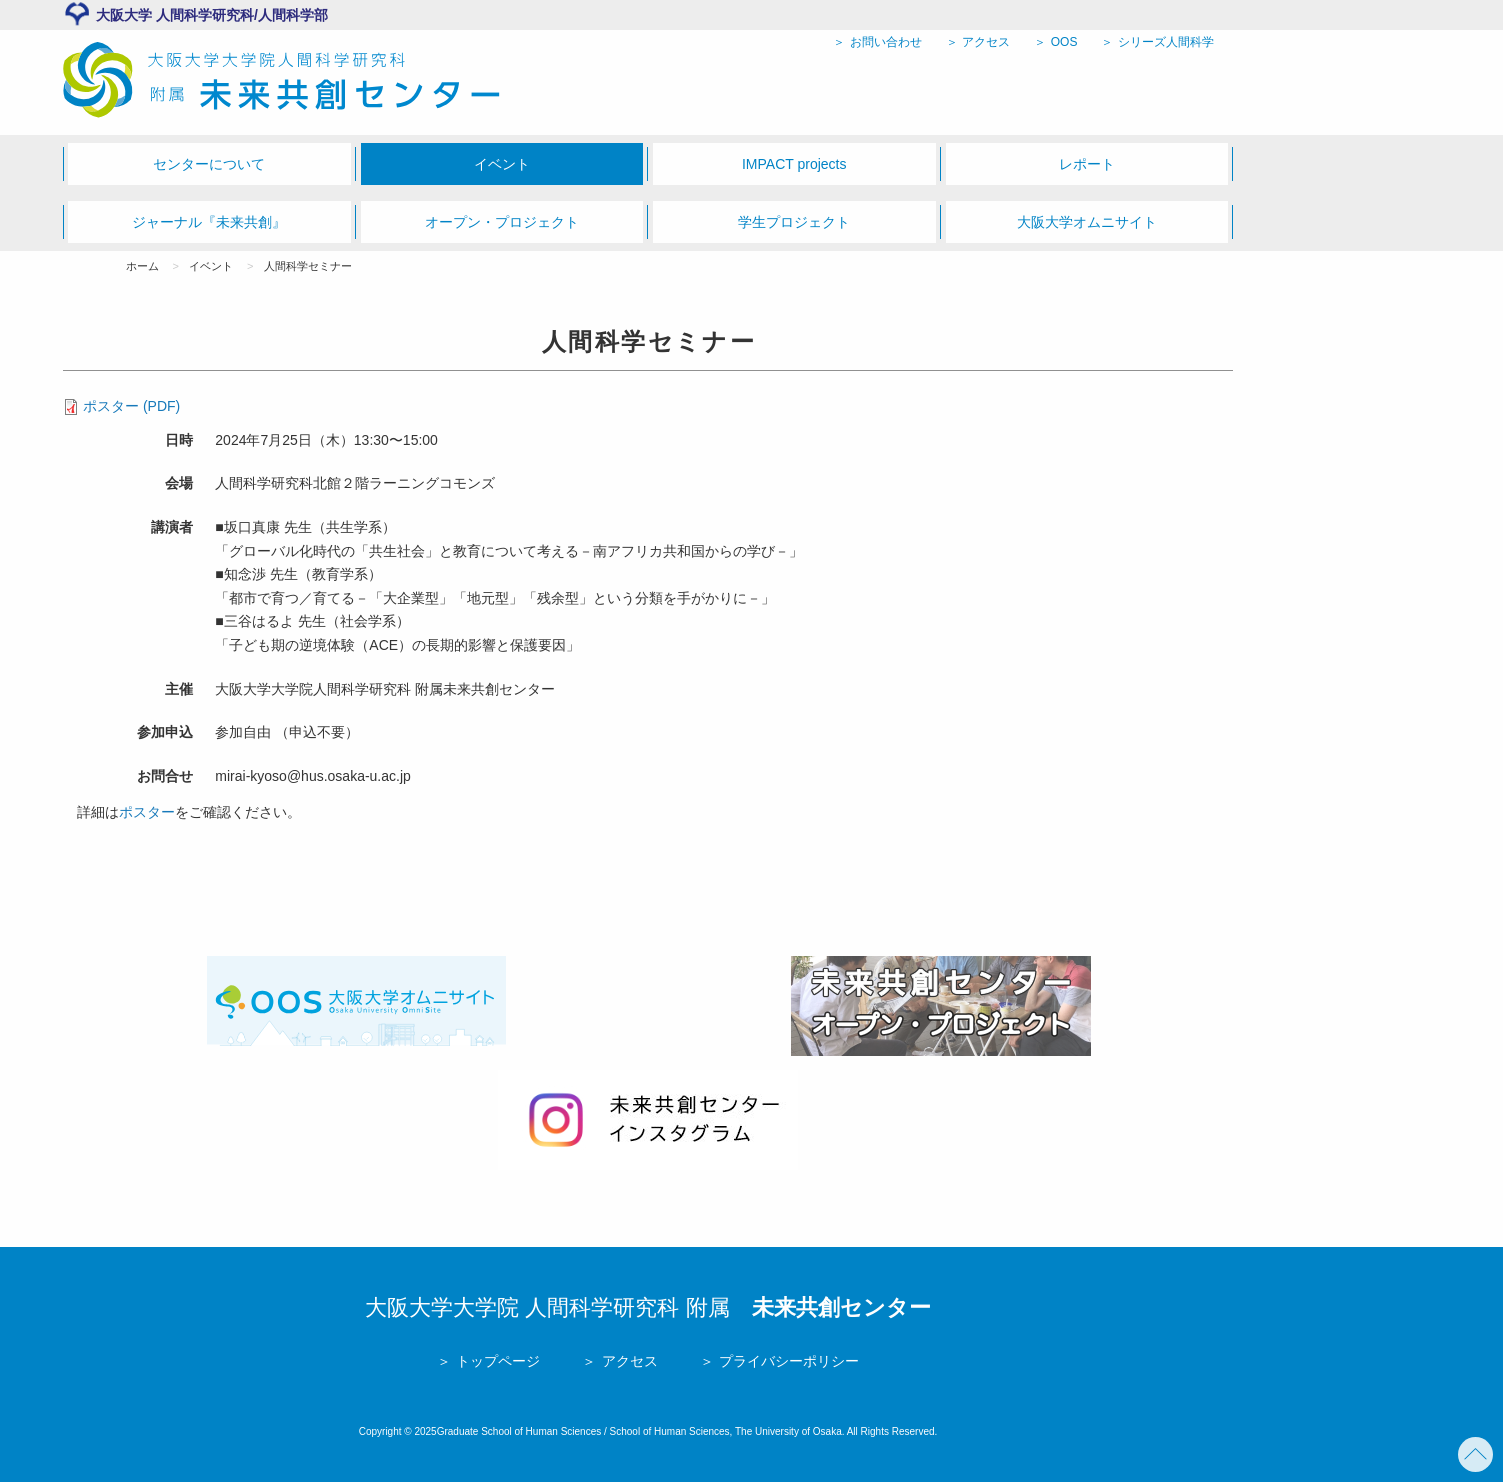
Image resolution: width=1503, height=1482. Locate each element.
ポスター (147, 812)
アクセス (984, 42)
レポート (1087, 164)
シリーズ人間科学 (1164, 42)
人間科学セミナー (308, 266)
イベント (502, 164)
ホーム (142, 266)
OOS (1062, 42)
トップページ (496, 1361)
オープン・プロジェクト (502, 222)
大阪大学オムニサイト (1087, 222)
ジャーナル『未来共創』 (209, 222)
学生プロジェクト (794, 222)
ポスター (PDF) (131, 406)
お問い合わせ (883, 42)
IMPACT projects (794, 164)
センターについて (209, 164)
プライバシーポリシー (787, 1361)
